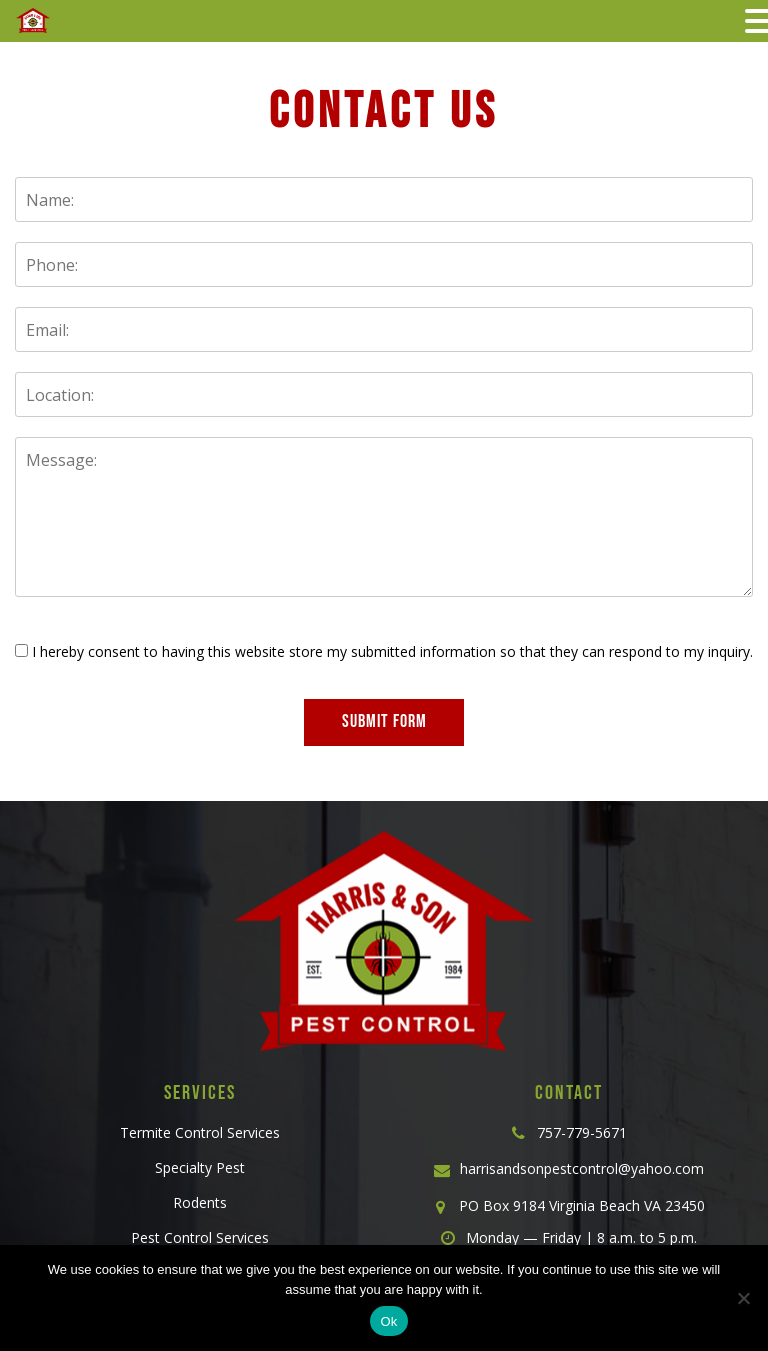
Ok (388, 1321)
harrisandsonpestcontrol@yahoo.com (582, 1168)
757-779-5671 (582, 1132)
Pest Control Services (200, 1237)
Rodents (200, 1202)
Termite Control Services (200, 1132)
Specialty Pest (200, 1167)
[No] (743, 1298)
